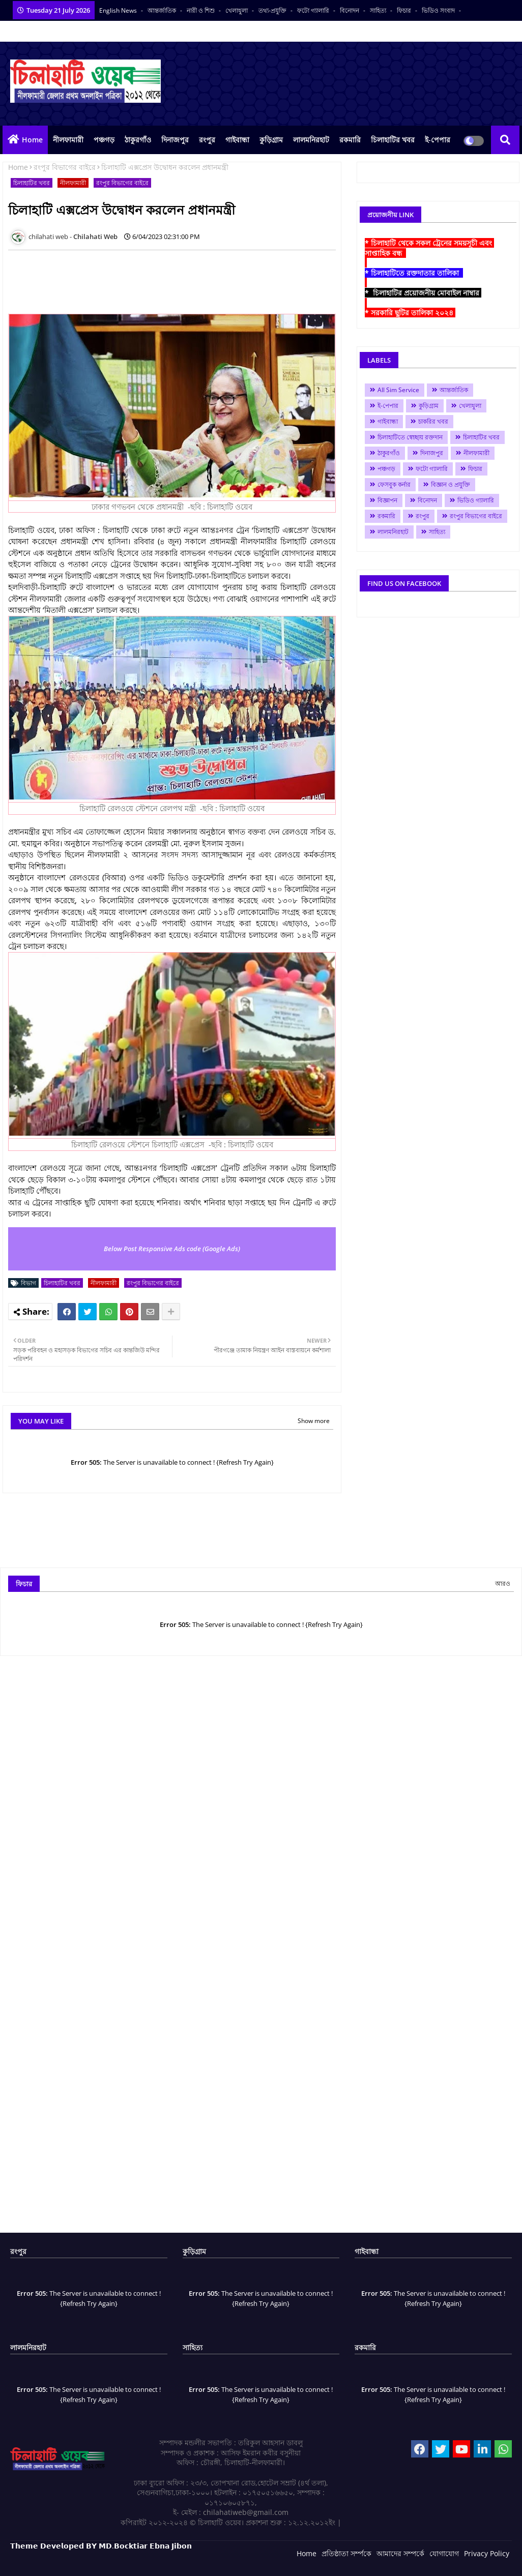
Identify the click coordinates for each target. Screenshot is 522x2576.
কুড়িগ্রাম (271, 139)
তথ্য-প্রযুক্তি (273, 10)
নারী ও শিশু (201, 10)
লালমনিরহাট (311, 139)
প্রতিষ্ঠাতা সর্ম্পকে (346, 2553)
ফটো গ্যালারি (314, 10)
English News (118, 10)
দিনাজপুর (175, 139)
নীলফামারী (68, 139)
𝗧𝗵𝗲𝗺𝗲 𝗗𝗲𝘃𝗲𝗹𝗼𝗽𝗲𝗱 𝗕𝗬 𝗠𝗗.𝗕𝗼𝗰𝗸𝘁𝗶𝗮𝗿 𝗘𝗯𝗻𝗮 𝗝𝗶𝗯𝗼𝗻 (101, 2546)
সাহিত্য (379, 10)
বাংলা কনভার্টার (129, 31)
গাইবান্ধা (237, 139)
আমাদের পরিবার (31, 31)
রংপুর (207, 139)
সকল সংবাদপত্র (81, 31)
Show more (314, 1420)
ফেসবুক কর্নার (394, 484)
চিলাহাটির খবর (393, 139)
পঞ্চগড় (104, 139)
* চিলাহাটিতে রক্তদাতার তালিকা (414, 273)
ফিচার (405, 10)
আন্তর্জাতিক (163, 10)
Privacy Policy (486, 2553)
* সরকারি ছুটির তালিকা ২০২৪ (410, 312)
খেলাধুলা (237, 10)
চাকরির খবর (433, 421)
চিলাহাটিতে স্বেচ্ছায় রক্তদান (410, 437)
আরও (502, 1583)
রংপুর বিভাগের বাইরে (65, 167)
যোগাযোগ (444, 2553)
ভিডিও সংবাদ (439, 10)
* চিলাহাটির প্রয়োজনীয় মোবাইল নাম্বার (423, 293)
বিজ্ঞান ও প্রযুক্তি (450, 484)
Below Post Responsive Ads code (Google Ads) (172, 1248)
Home (32, 139)
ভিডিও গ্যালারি (475, 500)
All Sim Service (398, 390)
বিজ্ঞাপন (387, 500)
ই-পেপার (437, 139)
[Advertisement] (193, 281)
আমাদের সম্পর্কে (400, 2553)
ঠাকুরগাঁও (138, 139)
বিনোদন (350, 10)
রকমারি (350, 139)
